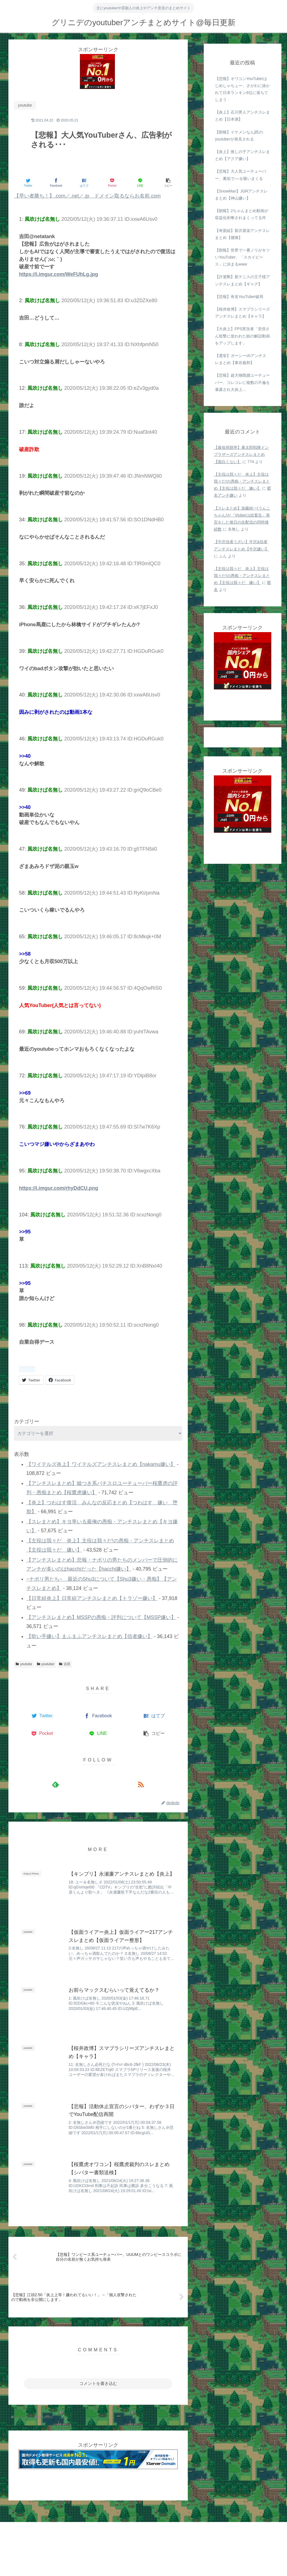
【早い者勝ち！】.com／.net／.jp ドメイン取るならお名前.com (87, 196)
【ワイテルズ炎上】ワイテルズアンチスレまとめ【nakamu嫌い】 (100, 1464)
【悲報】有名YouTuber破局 (239, 296)
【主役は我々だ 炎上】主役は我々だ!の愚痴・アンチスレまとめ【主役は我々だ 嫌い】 (242, 481)
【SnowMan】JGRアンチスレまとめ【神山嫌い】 (241, 194)
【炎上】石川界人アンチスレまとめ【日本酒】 (242, 115)
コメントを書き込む (98, 2383)
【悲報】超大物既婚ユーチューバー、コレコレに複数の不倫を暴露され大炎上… (242, 382)
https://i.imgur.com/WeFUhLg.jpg (58, 274)
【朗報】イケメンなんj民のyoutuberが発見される (239, 135)
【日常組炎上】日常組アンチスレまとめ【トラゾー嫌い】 (92, 1598)
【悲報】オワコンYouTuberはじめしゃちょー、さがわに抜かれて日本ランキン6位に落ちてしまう (242, 89)
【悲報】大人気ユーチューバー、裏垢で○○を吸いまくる (240, 174)
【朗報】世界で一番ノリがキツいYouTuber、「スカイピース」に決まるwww (242, 257)
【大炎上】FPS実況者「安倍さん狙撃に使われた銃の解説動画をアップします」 (242, 336)
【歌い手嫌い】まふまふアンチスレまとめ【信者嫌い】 (89, 1636)
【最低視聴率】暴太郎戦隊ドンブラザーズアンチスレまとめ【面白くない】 (241, 454)
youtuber (46, 1664)
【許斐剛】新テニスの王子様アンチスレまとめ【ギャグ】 (242, 280)
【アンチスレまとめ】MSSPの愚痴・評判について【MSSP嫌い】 (101, 1617)
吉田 (64, 1664)
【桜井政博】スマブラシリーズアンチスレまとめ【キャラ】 (242, 312)
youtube (24, 1664)
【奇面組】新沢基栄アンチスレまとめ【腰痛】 (242, 234)
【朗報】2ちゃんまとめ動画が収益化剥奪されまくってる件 (241, 214)
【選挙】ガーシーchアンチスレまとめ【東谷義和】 (240, 359)
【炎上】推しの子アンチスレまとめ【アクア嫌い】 (242, 155)
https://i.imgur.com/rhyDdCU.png (58, 1188)
